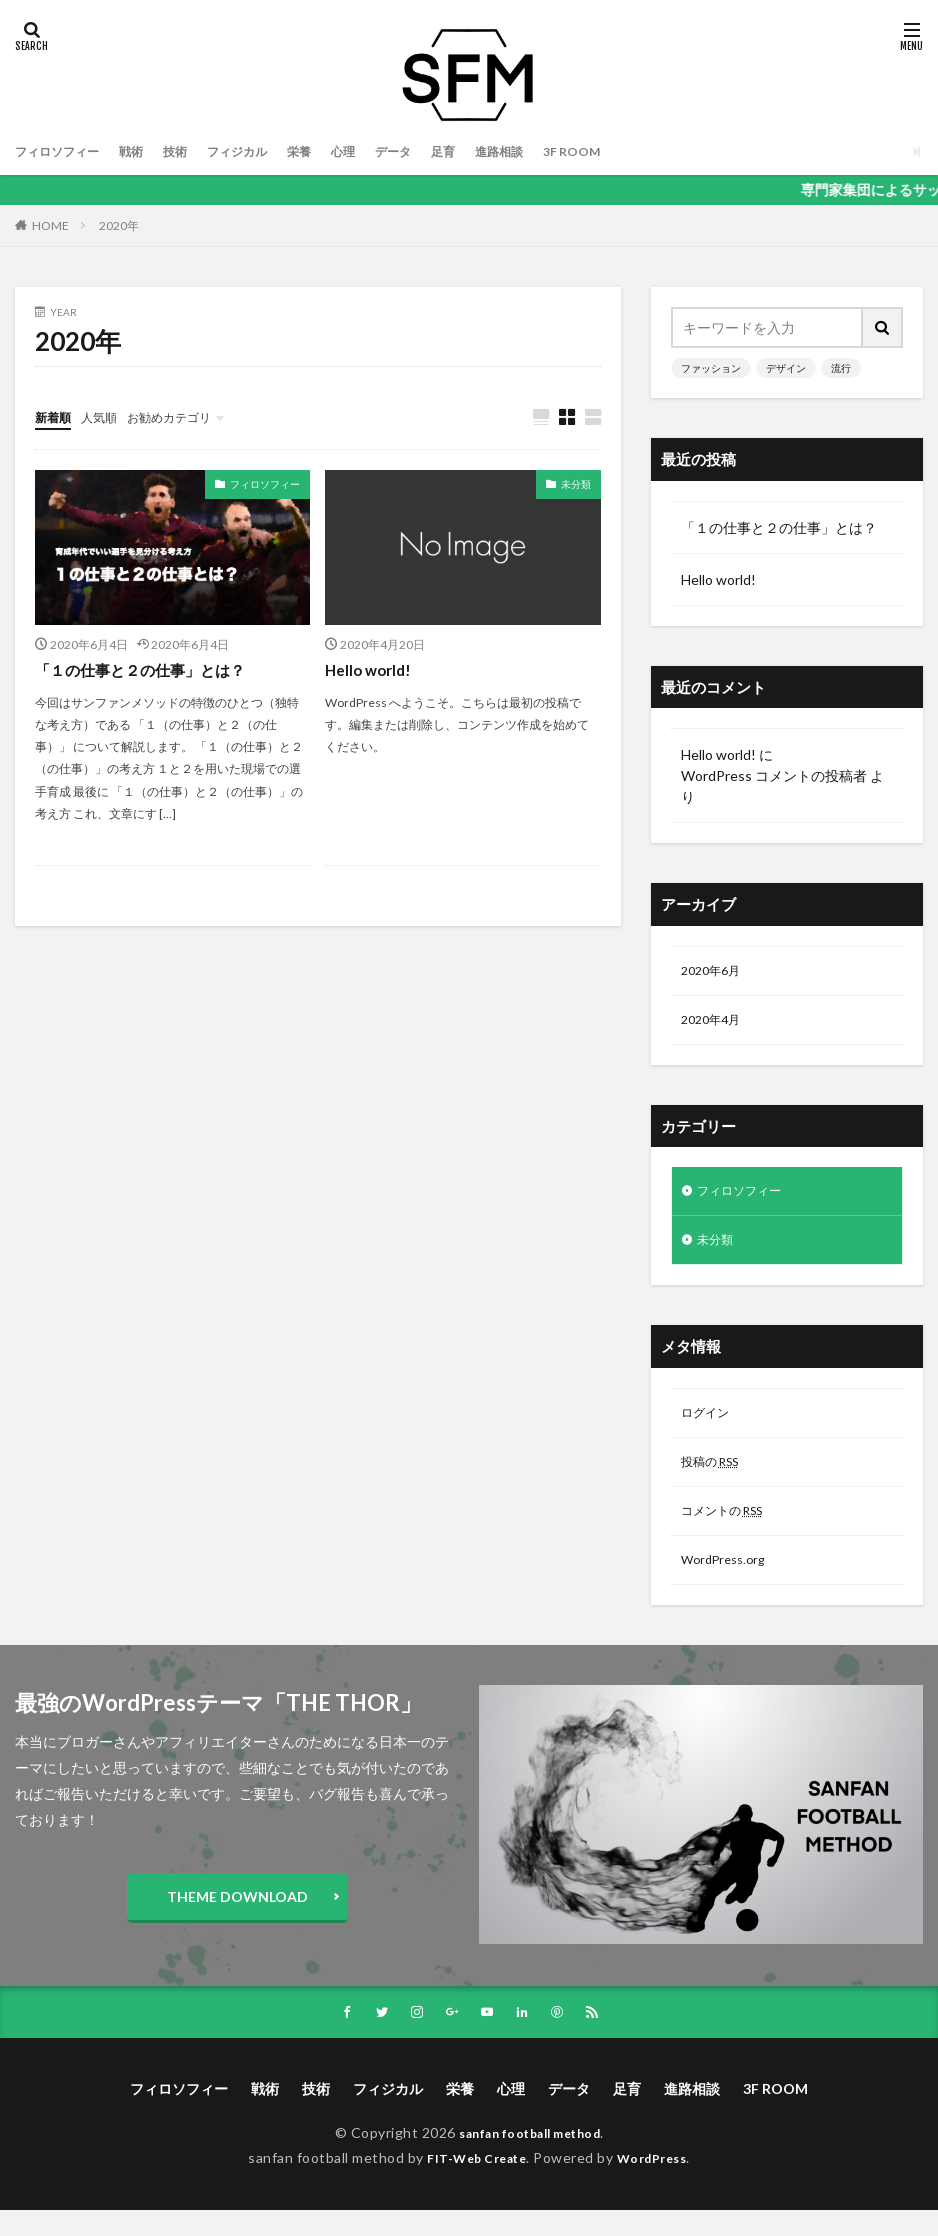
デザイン (786, 368)
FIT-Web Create (471, 2183)
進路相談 (553, 151)
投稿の (716, 1478)
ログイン (709, 1426)
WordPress (659, 2183)
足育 (491, 151)
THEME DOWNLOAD (237, 1920)
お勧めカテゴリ (188, 416)
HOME (50, 225)
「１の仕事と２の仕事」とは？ (147, 670)
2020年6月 (715, 972)
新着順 (56, 416)
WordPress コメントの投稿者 (774, 775)
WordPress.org (728, 1582)
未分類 (576, 485)
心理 (381, 151)
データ (436, 151)
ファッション (711, 368)
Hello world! (371, 670)
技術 (195, 151)
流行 (841, 368)
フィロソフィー (64, 151)
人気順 (108, 416)
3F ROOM (633, 151)
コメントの (730, 1530)
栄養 (333, 151)
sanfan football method (530, 2158)
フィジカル (264, 151)
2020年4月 (715, 1024)
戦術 (147, 151)
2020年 (119, 225)
